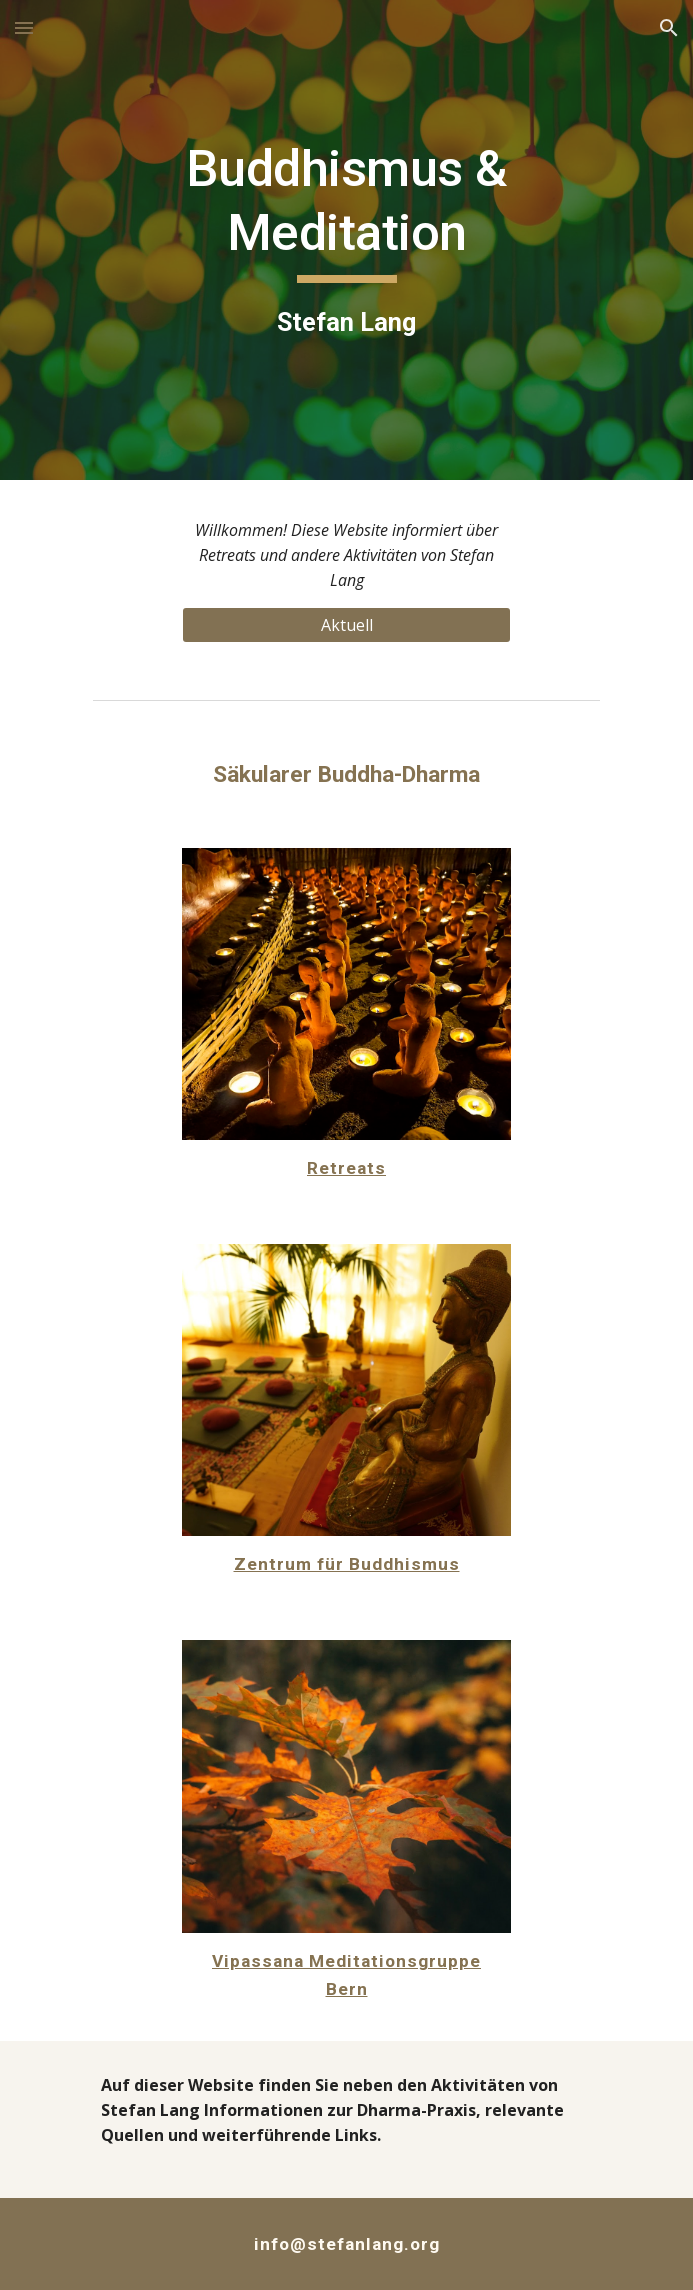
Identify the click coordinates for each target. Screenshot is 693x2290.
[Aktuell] (346, 625)
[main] (346, 239)
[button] (24, 27)
